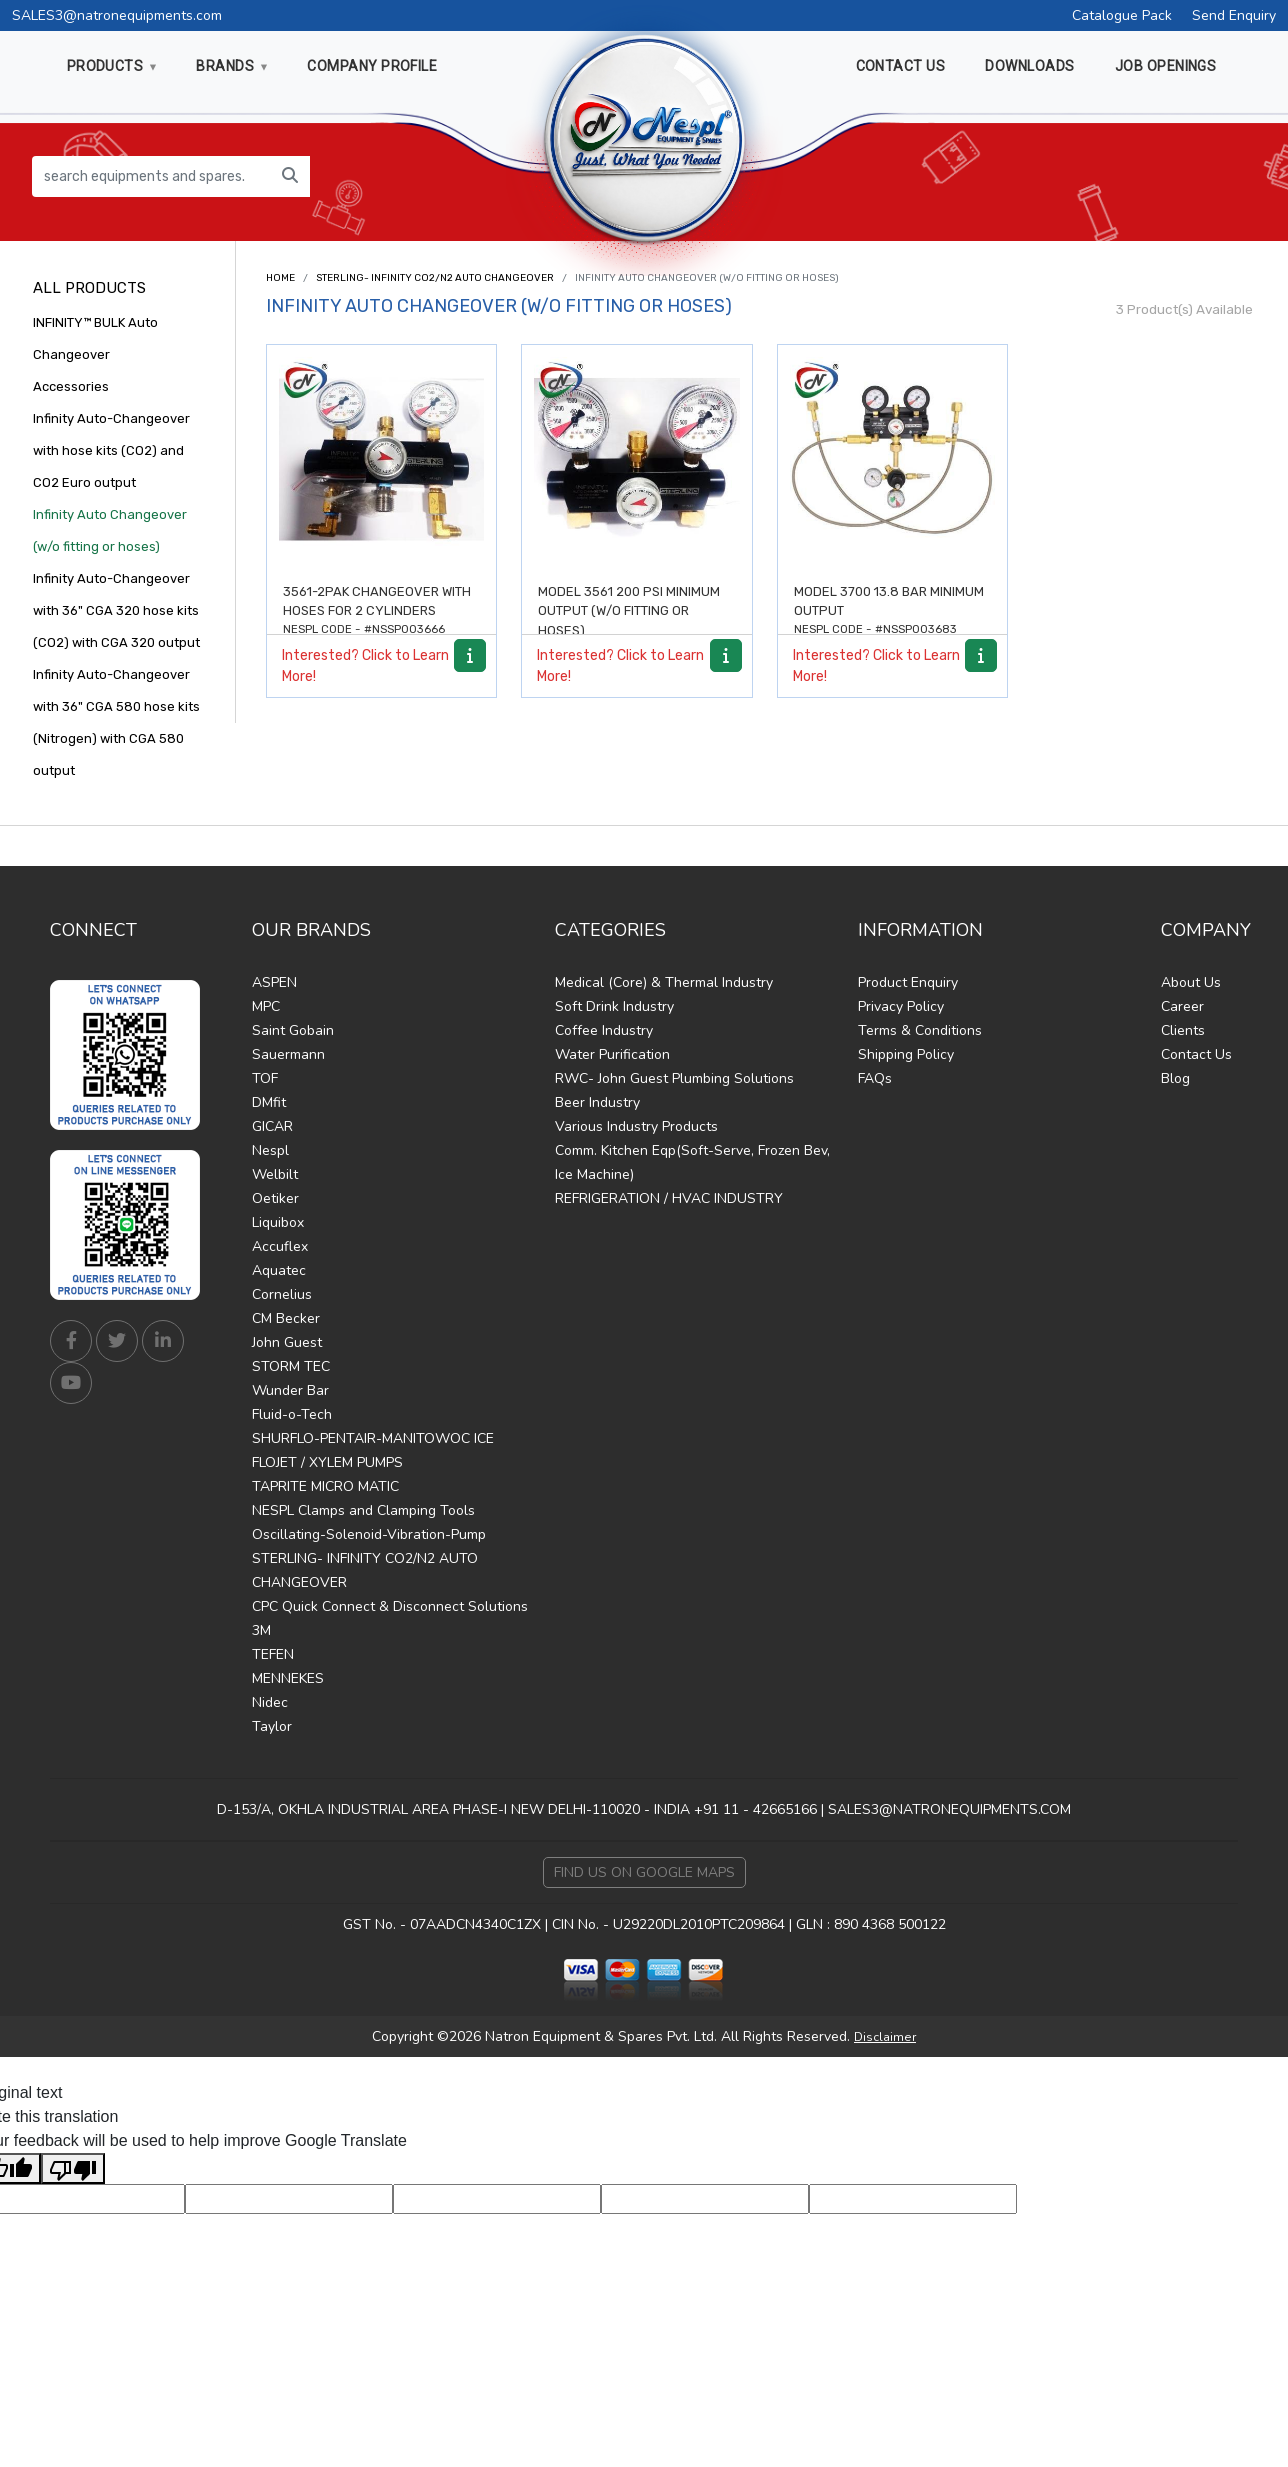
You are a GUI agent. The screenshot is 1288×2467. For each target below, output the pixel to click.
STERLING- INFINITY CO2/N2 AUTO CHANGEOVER (435, 278)
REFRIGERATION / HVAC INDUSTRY (669, 1198)
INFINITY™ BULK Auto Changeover (95, 338)
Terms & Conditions (920, 1030)
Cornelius (282, 1294)
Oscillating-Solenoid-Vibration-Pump (369, 1534)
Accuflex (280, 1246)
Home (280, 278)
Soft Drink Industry (614, 1006)
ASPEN (274, 982)
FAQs (875, 1078)
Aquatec (279, 1270)
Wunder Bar (290, 1390)
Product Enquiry (908, 982)
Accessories (71, 386)
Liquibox (278, 1222)
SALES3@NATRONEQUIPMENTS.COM (949, 1809)
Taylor (272, 1726)
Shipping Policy (906, 1054)
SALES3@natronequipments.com (117, 15)
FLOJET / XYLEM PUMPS (327, 1462)
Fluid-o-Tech (292, 1414)
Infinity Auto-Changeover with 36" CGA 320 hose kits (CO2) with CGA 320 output (116, 610)
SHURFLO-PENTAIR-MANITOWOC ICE (373, 1438)
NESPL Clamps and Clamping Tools (363, 1510)
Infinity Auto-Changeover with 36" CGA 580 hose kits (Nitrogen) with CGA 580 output (116, 722)
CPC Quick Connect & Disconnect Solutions (390, 1606)
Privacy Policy (901, 1006)
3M (261, 1630)
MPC (266, 1006)
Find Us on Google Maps (644, 1872)
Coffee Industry (604, 1030)
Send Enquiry (1234, 15)
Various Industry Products (636, 1126)
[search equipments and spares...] (151, 176)
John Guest (287, 1342)
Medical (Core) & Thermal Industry (664, 982)
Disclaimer (885, 2037)
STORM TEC (291, 1366)
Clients (1183, 1030)
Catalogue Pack (1122, 15)
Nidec (270, 1702)
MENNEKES (288, 1678)
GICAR (272, 1126)
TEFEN (273, 1654)
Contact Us (1196, 1054)
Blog (1175, 1078)
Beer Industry (597, 1102)
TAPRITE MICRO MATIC (325, 1486)
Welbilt (275, 1174)
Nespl (270, 1150)
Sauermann (288, 1054)
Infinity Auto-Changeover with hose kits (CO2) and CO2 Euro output (111, 450)
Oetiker (275, 1198)
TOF (265, 1078)
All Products (89, 288)
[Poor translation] (73, 2168)
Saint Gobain (293, 1030)
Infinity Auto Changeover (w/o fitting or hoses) (110, 530)
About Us (1191, 982)
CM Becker (286, 1318)
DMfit (269, 1102)
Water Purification (612, 1054)
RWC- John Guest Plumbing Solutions (674, 1078)
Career (1182, 1006)
